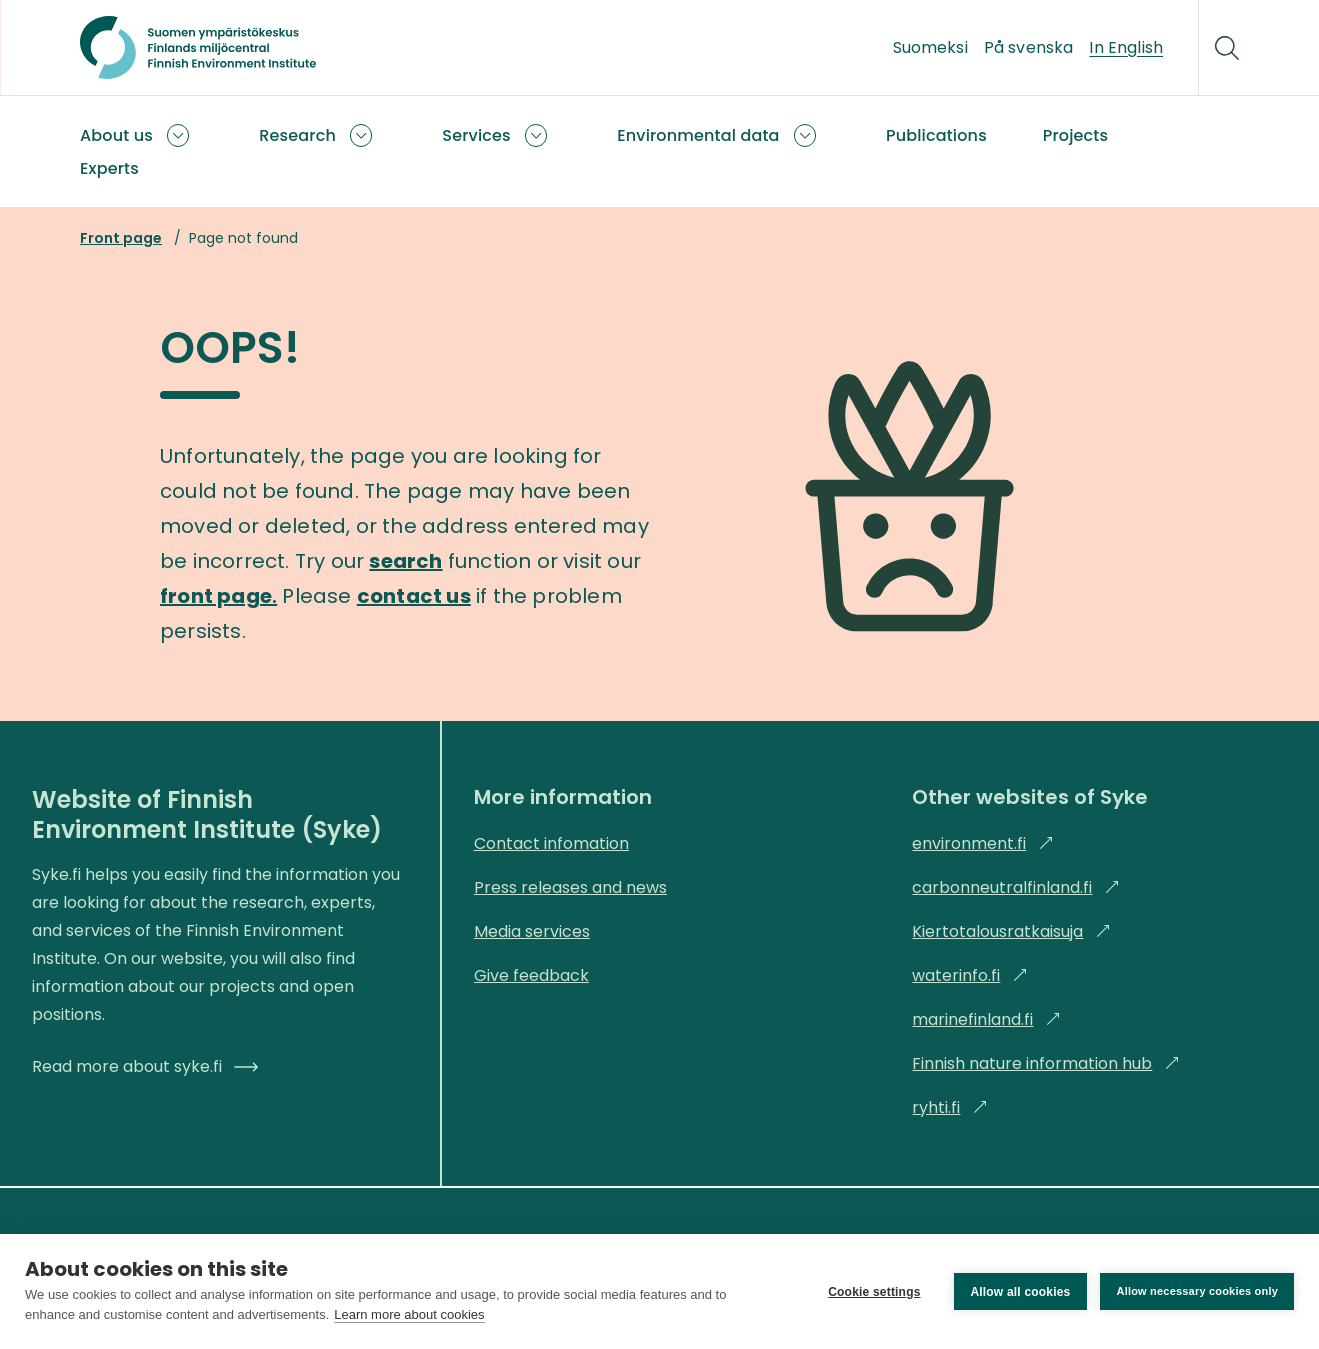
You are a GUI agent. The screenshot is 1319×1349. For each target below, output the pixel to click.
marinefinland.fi (986, 1019)
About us (116, 135)
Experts (109, 168)
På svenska (1029, 47)
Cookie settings (874, 1292)
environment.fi (983, 843)
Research (297, 135)
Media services (532, 931)
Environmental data (698, 135)
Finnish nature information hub (1046, 1063)
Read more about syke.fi (145, 1066)
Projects (1075, 135)
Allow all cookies (1020, 1292)
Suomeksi (930, 47)
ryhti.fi (950, 1107)
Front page (121, 238)
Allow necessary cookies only (1197, 1291)
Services (476, 135)
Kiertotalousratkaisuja (1011, 931)
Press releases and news (570, 887)
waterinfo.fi (970, 975)
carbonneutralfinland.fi (1016, 887)
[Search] (1227, 48)
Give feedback (531, 975)
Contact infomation (551, 843)
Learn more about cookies (409, 1314)
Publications (936, 135)
